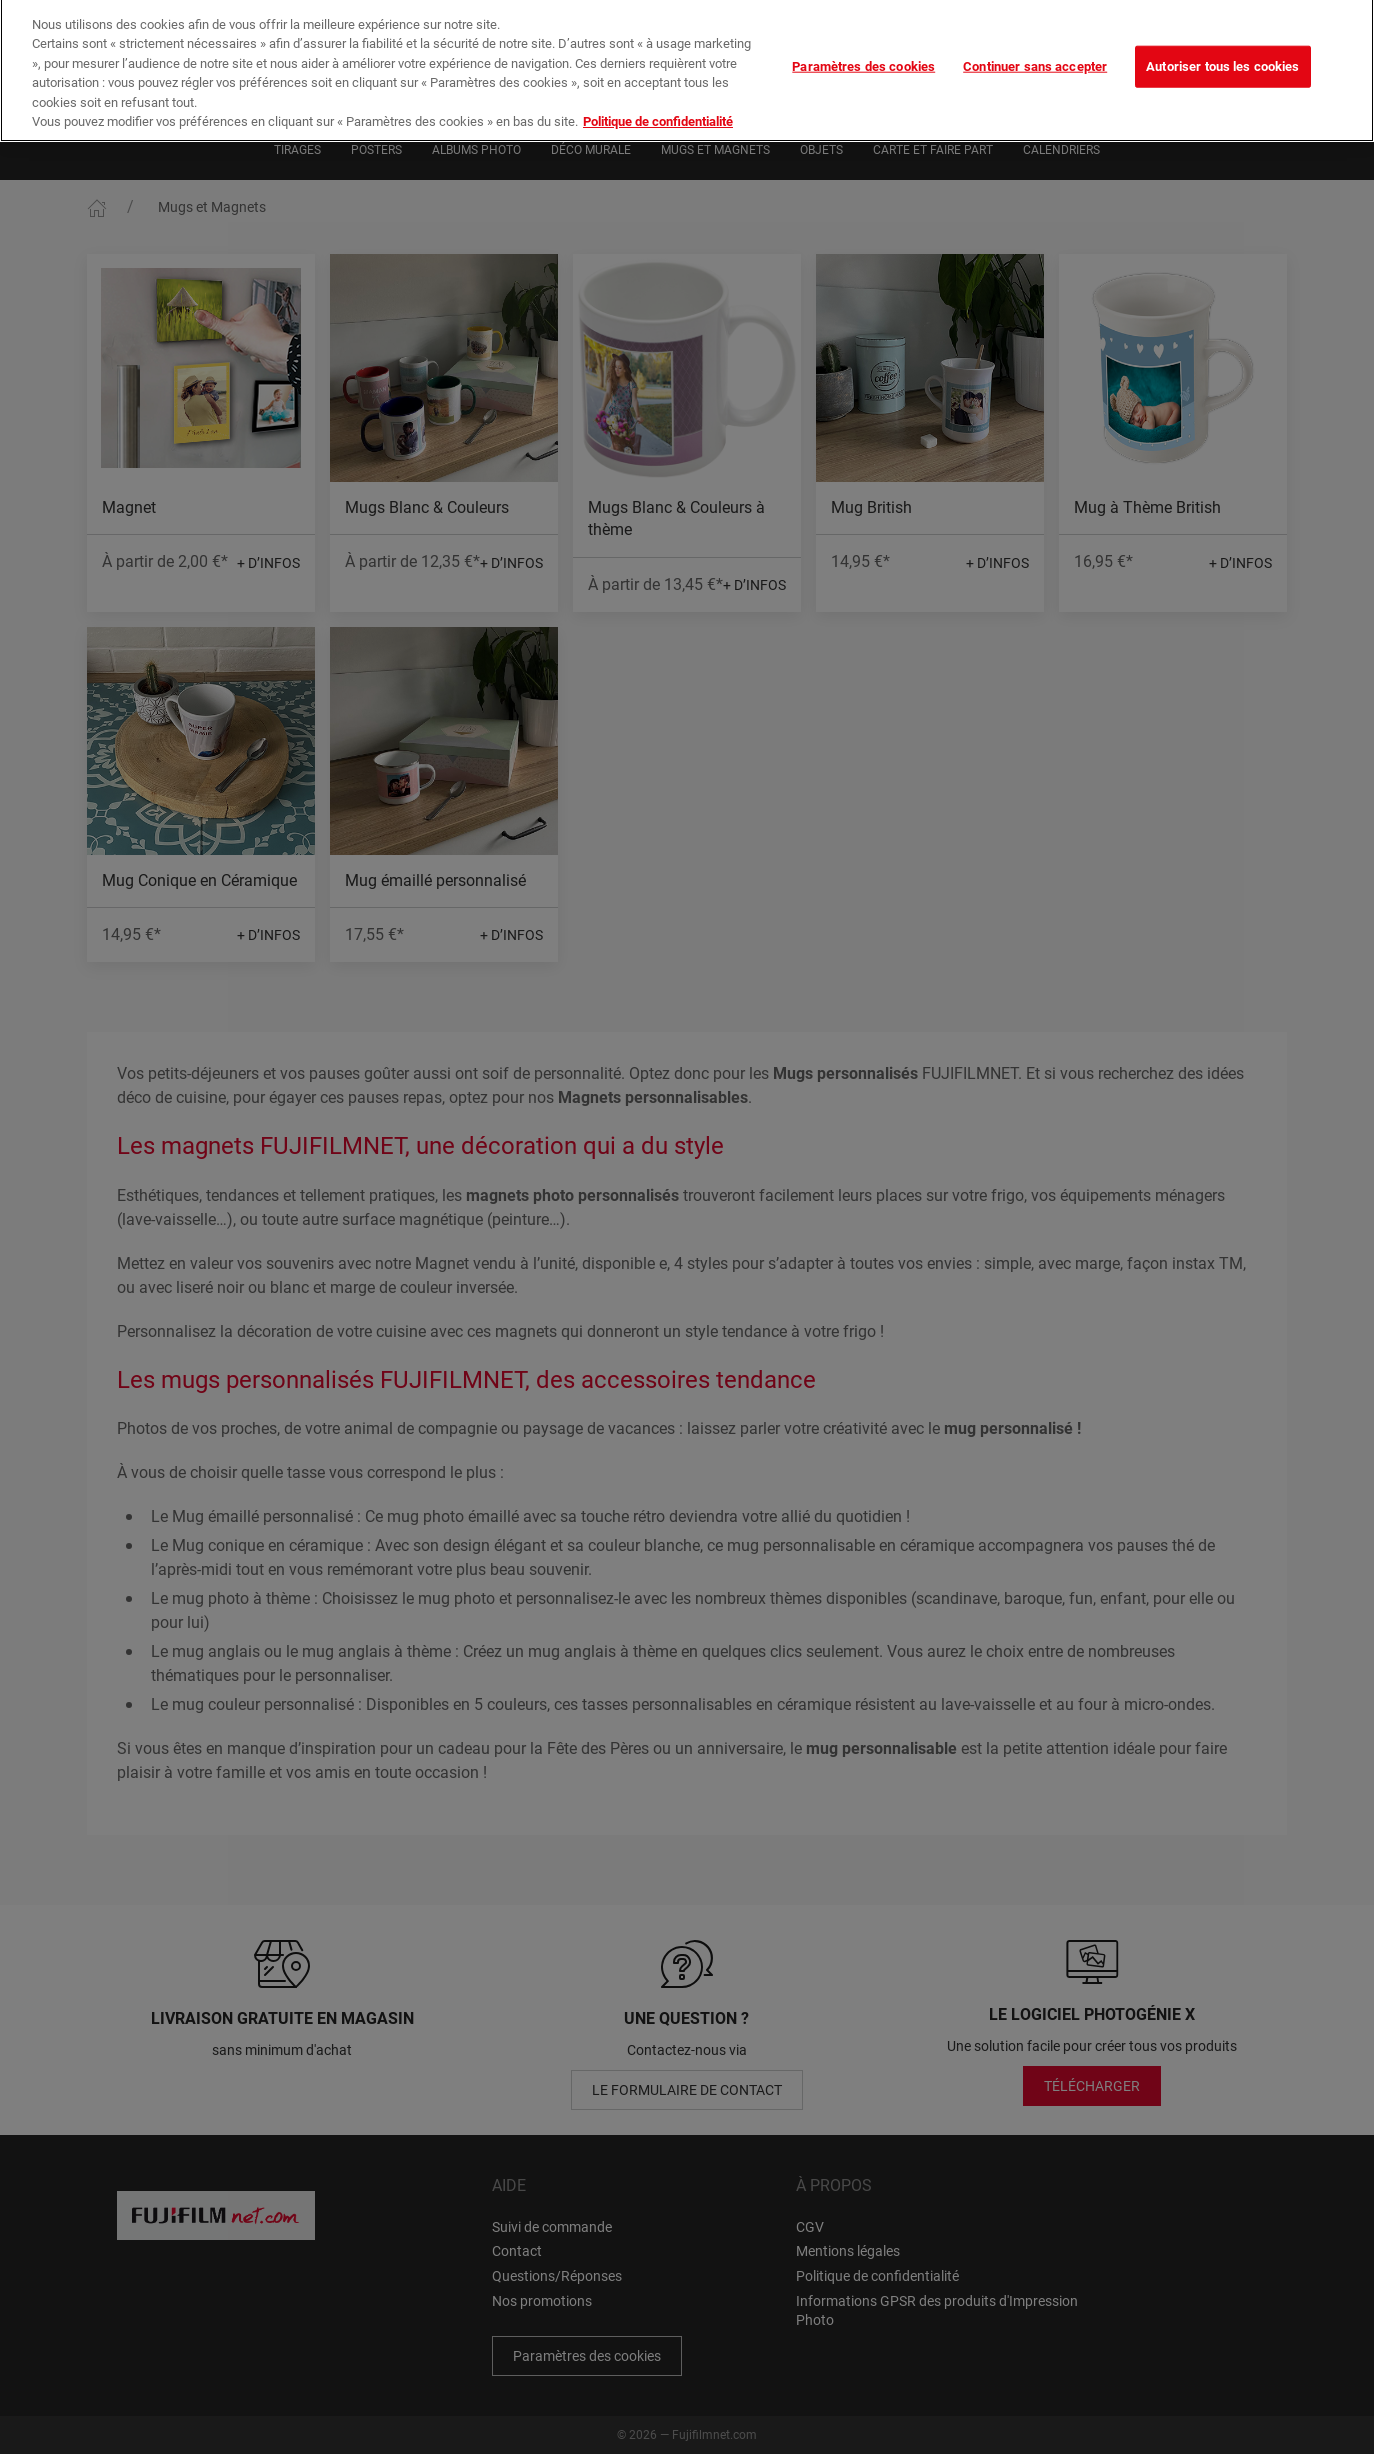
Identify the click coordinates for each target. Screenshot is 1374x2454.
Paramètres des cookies (863, 53)
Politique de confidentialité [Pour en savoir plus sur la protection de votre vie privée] (658, 108)
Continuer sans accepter (1035, 53)
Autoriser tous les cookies (1222, 53)
